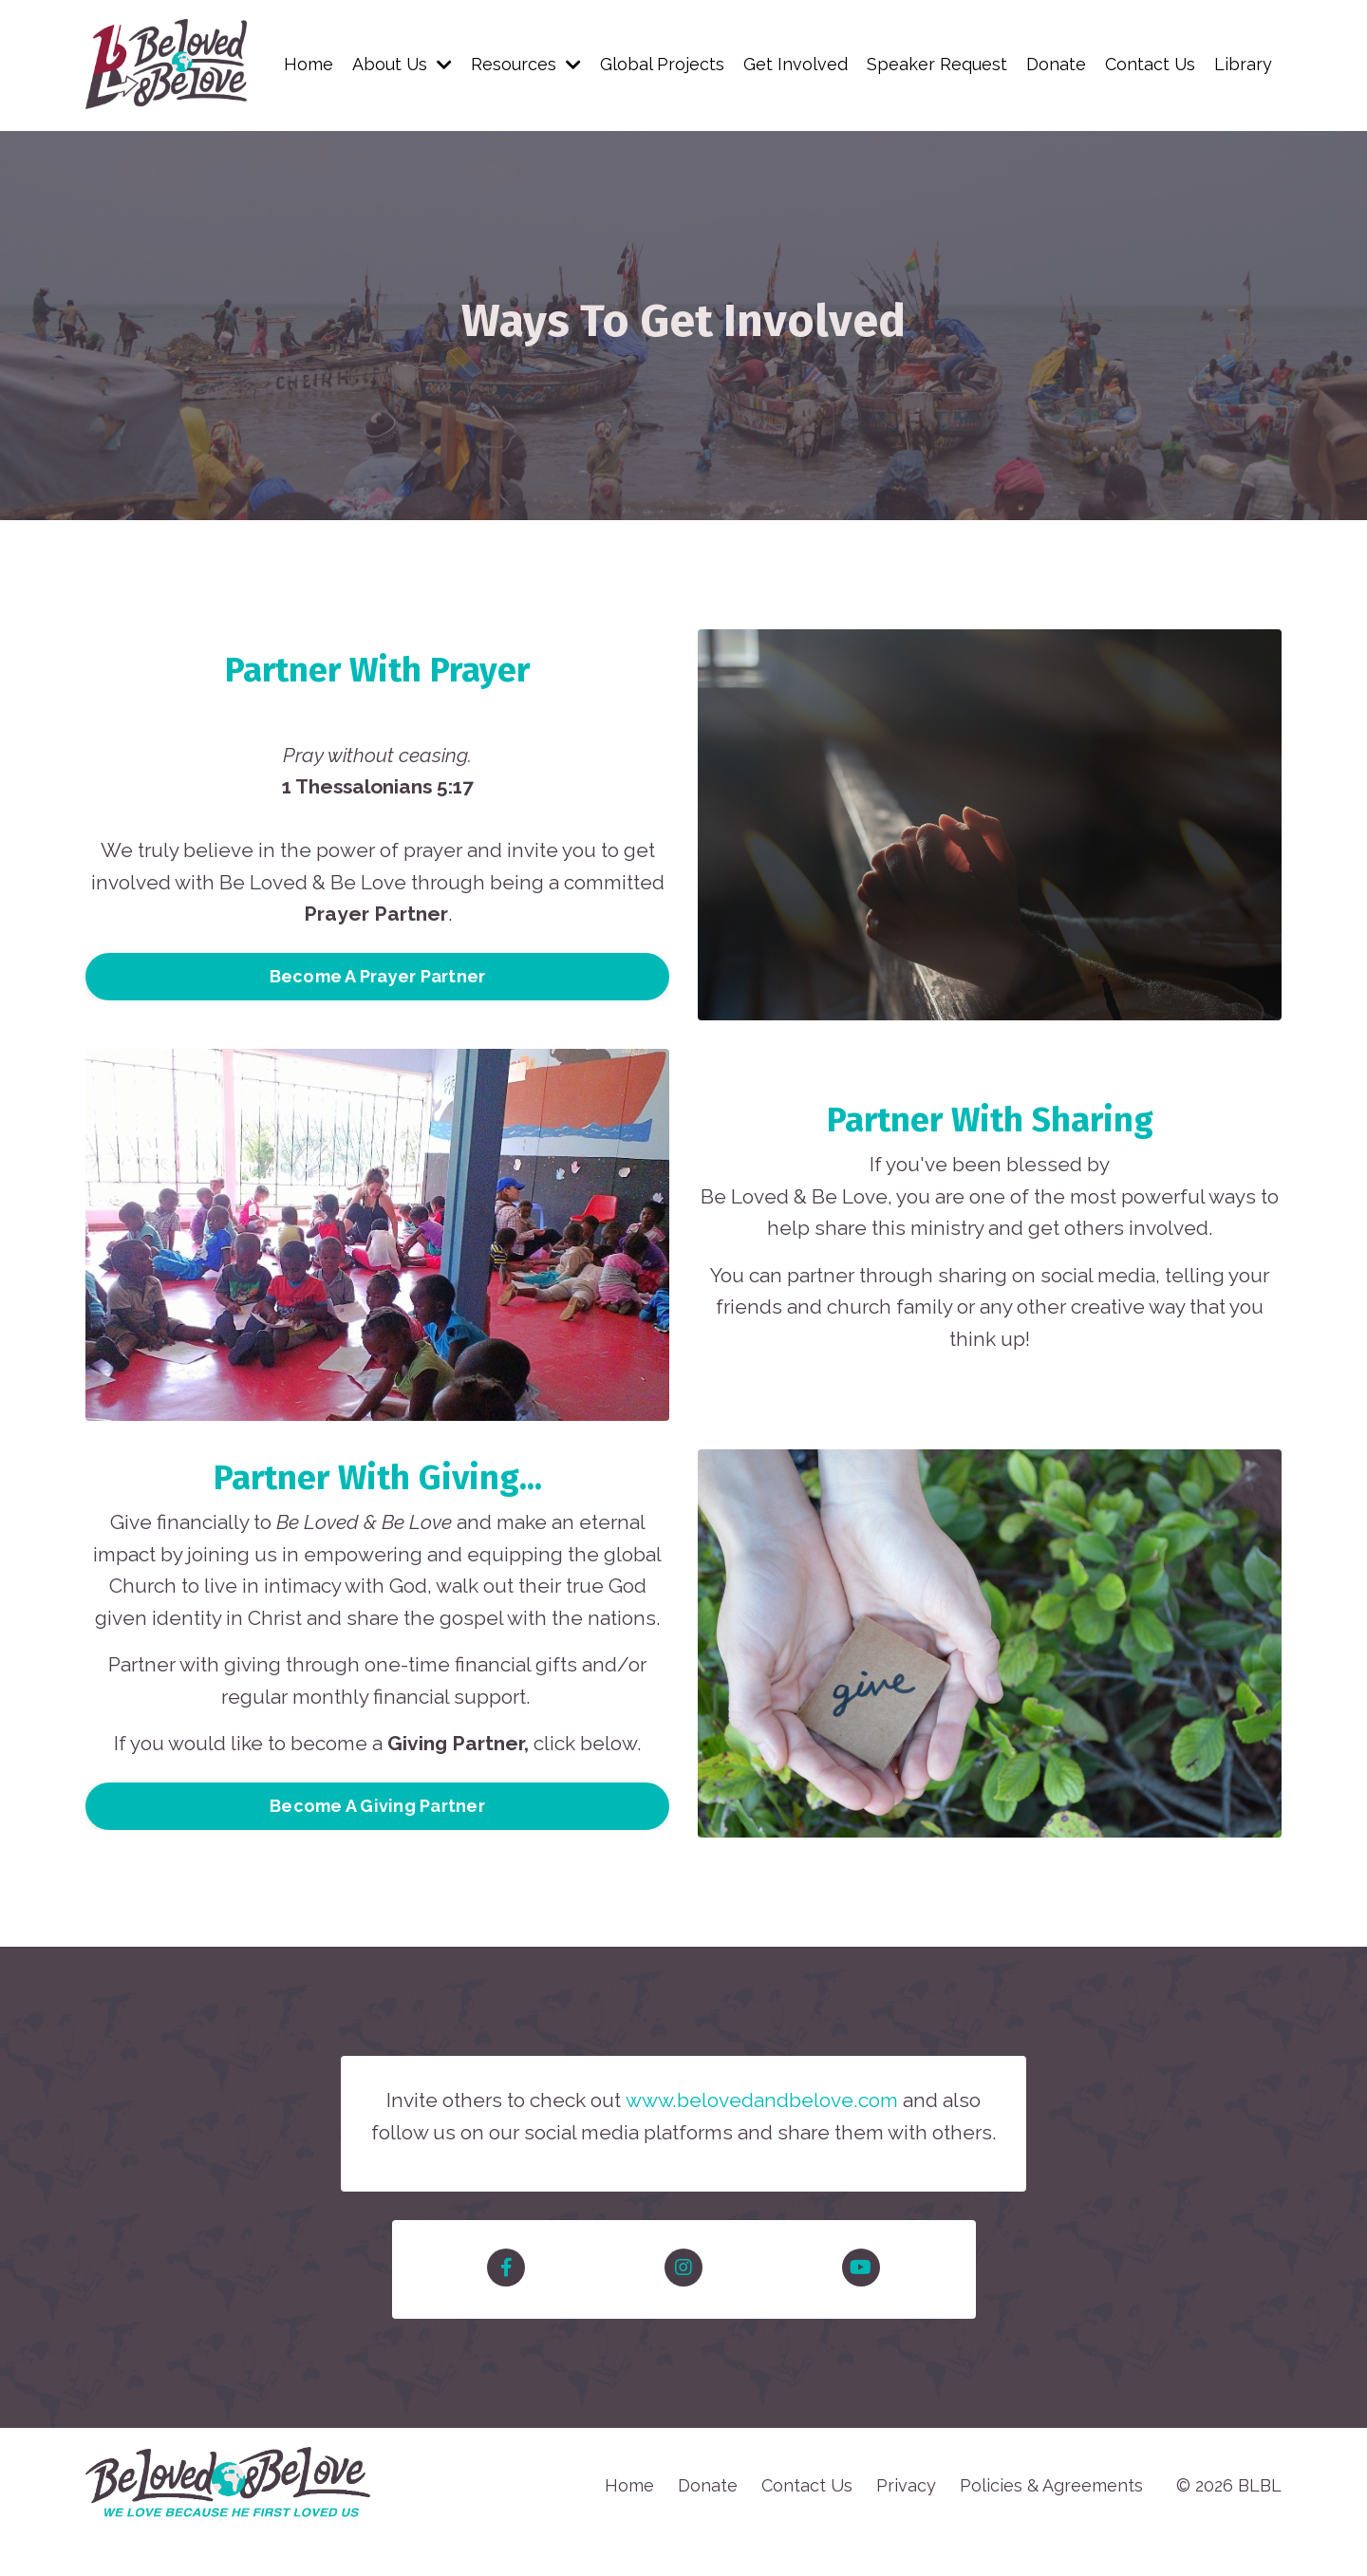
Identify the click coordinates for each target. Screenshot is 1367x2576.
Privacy (906, 2518)
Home (306, 64)
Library (1243, 64)
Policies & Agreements (1051, 2518)
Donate (1055, 64)
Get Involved (794, 64)
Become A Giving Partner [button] (377, 1807)
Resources (525, 64)
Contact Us (1149, 64)
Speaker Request (936, 64)
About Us (400, 64)
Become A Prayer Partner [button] (378, 977)
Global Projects (661, 64)
